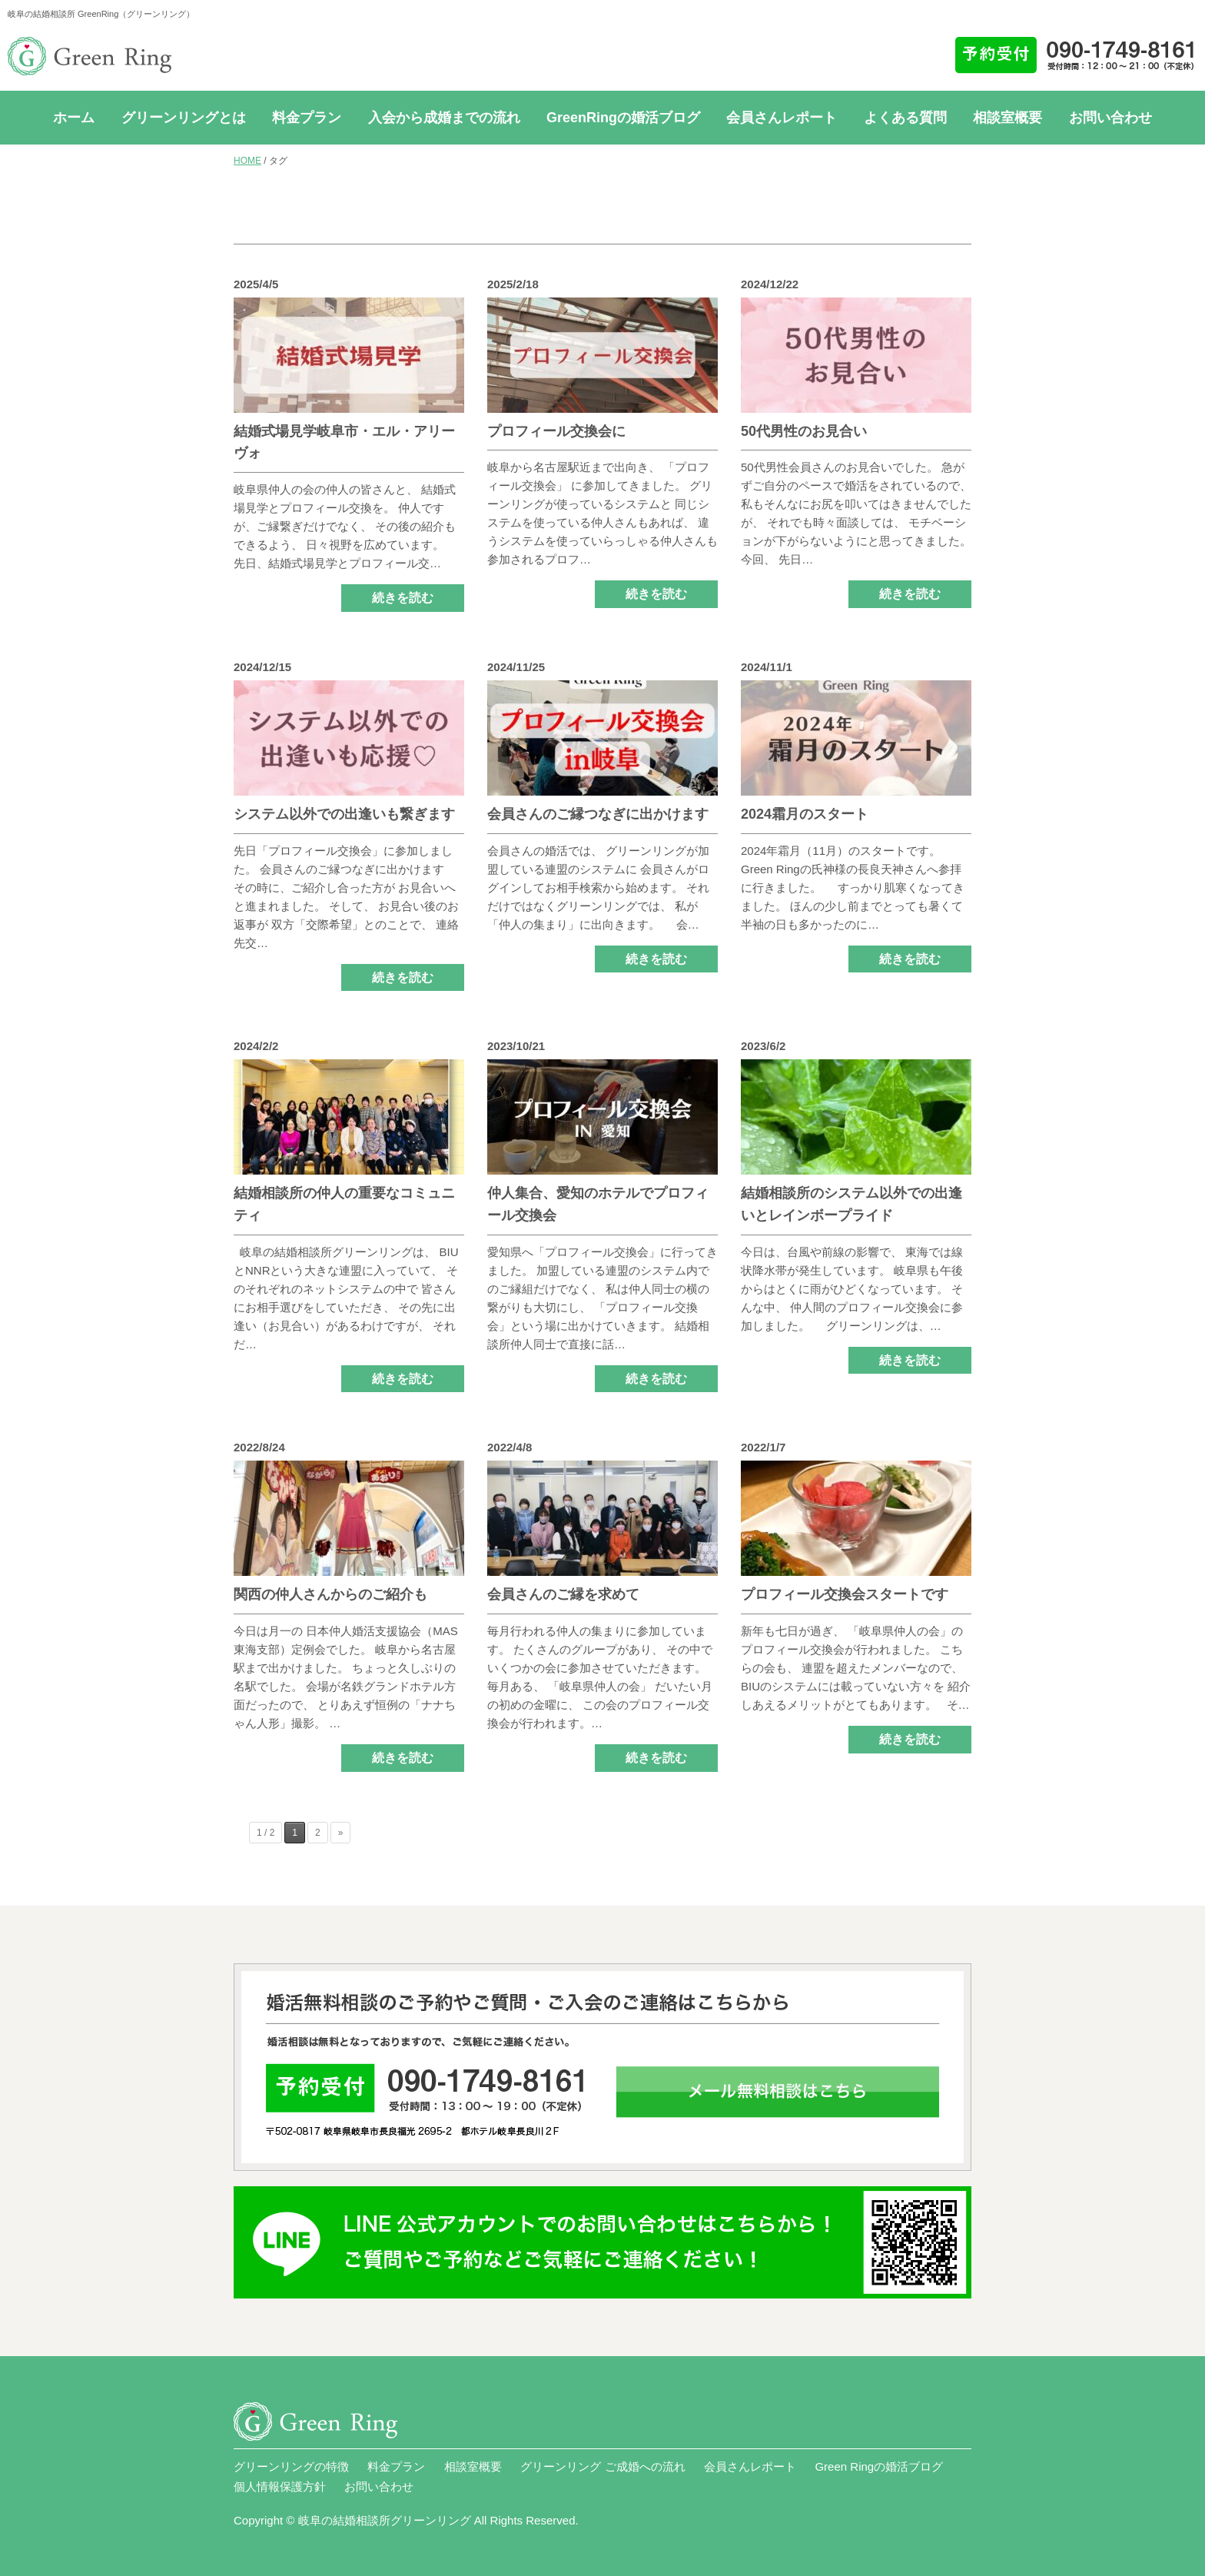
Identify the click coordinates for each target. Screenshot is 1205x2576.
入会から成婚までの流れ (444, 117)
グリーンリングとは (183, 117)
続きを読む (402, 597)
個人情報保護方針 (280, 2486)
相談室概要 (1007, 117)
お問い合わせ (1110, 117)
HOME (247, 160)
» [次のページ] (341, 1832)
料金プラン (306, 117)
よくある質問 (905, 117)
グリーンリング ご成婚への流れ (602, 2466)
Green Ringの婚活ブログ (879, 2466)
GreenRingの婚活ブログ (623, 117)
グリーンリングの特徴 (291, 2466)
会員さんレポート (781, 117)
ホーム (74, 117)
